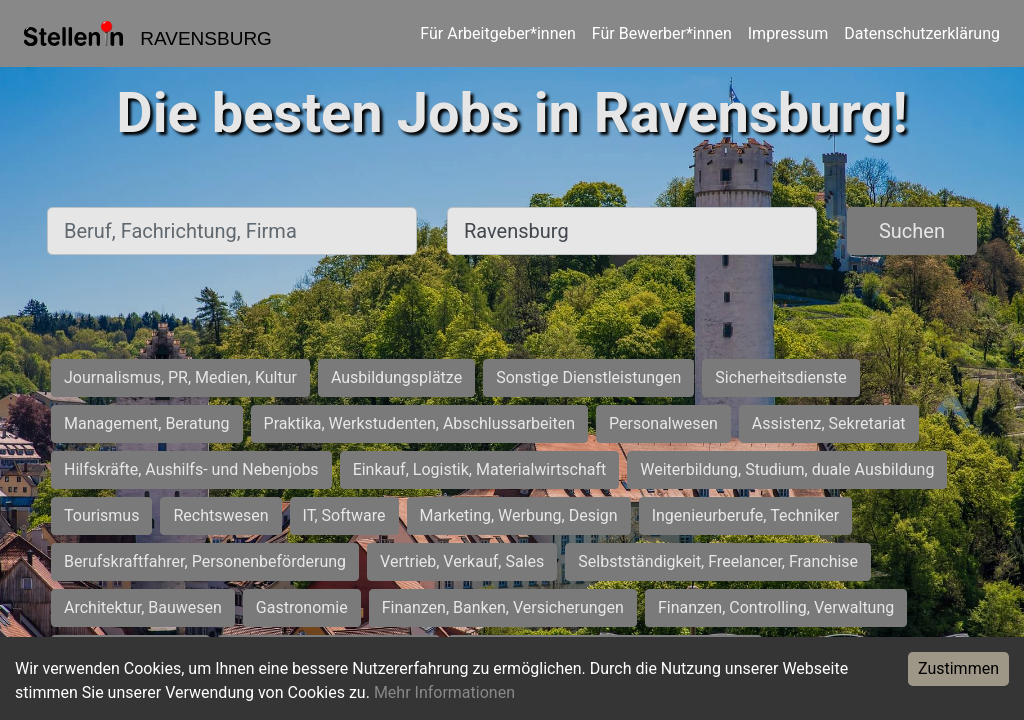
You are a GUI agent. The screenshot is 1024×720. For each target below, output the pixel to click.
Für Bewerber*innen (662, 33)
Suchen (912, 231)
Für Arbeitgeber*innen (497, 33)
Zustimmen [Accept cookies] (958, 668)
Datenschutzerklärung (922, 33)
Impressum (788, 33)
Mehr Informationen (444, 692)
